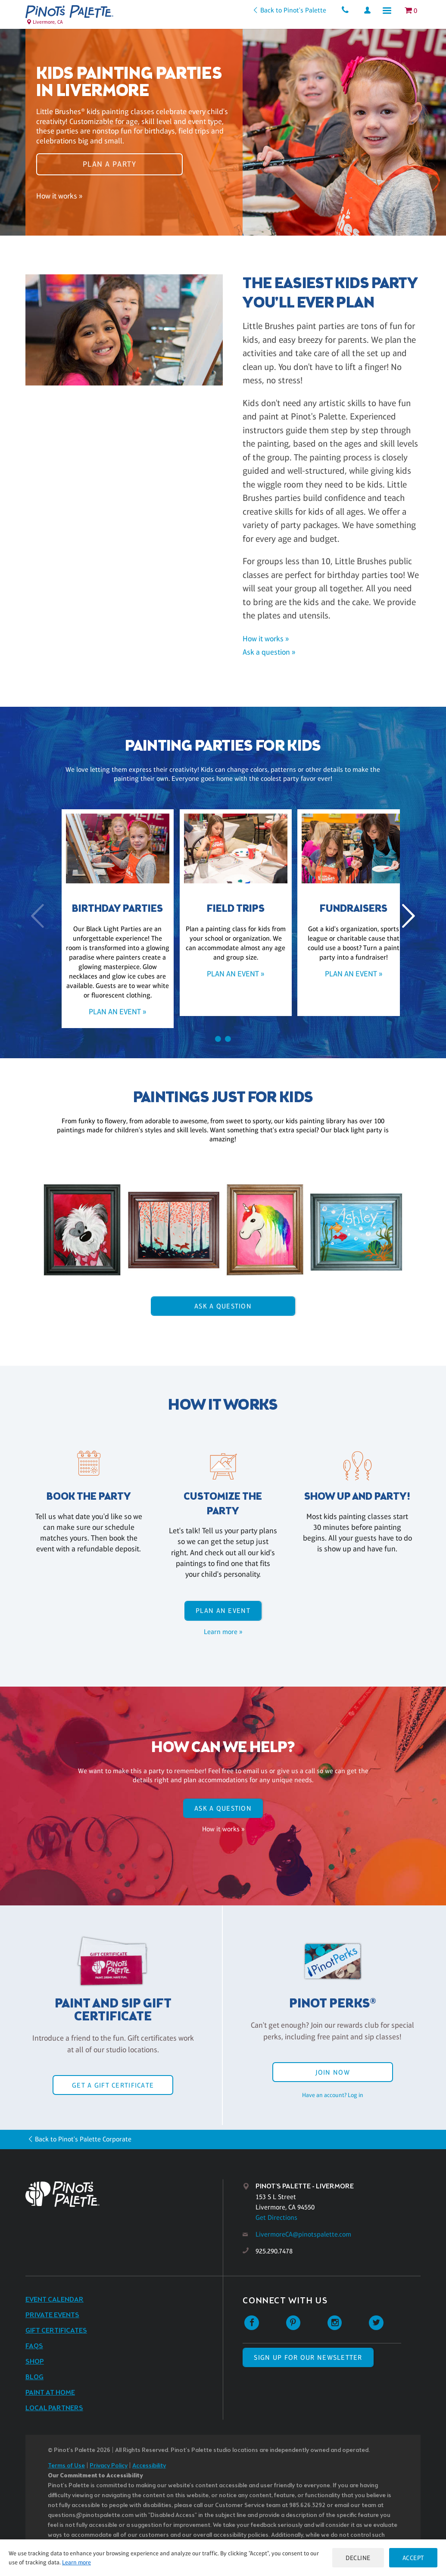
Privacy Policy (109, 2466)
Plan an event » (105, 1011)
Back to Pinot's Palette (291, 10)
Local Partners (54, 2408)
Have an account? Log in (332, 2094)
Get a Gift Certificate (113, 2085)
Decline (357, 2557)
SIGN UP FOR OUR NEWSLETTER (308, 2357)
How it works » (59, 197)
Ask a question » (269, 652)
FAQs (34, 2346)
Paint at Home (50, 2392)
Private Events (52, 2315)
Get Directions (276, 2217)
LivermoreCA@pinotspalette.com (303, 2234)
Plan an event (223, 1611)
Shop (34, 2361)
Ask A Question (223, 1306)
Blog (34, 2377)
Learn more (76, 2562)
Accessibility (149, 2466)
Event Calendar (54, 2299)
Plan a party (109, 162)
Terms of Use (66, 2466)
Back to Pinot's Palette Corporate (83, 2139)
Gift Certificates (56, 2330)
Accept (413, 2557)
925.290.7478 (274, 2251)
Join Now (332, 2072)
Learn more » (223, 1632)
